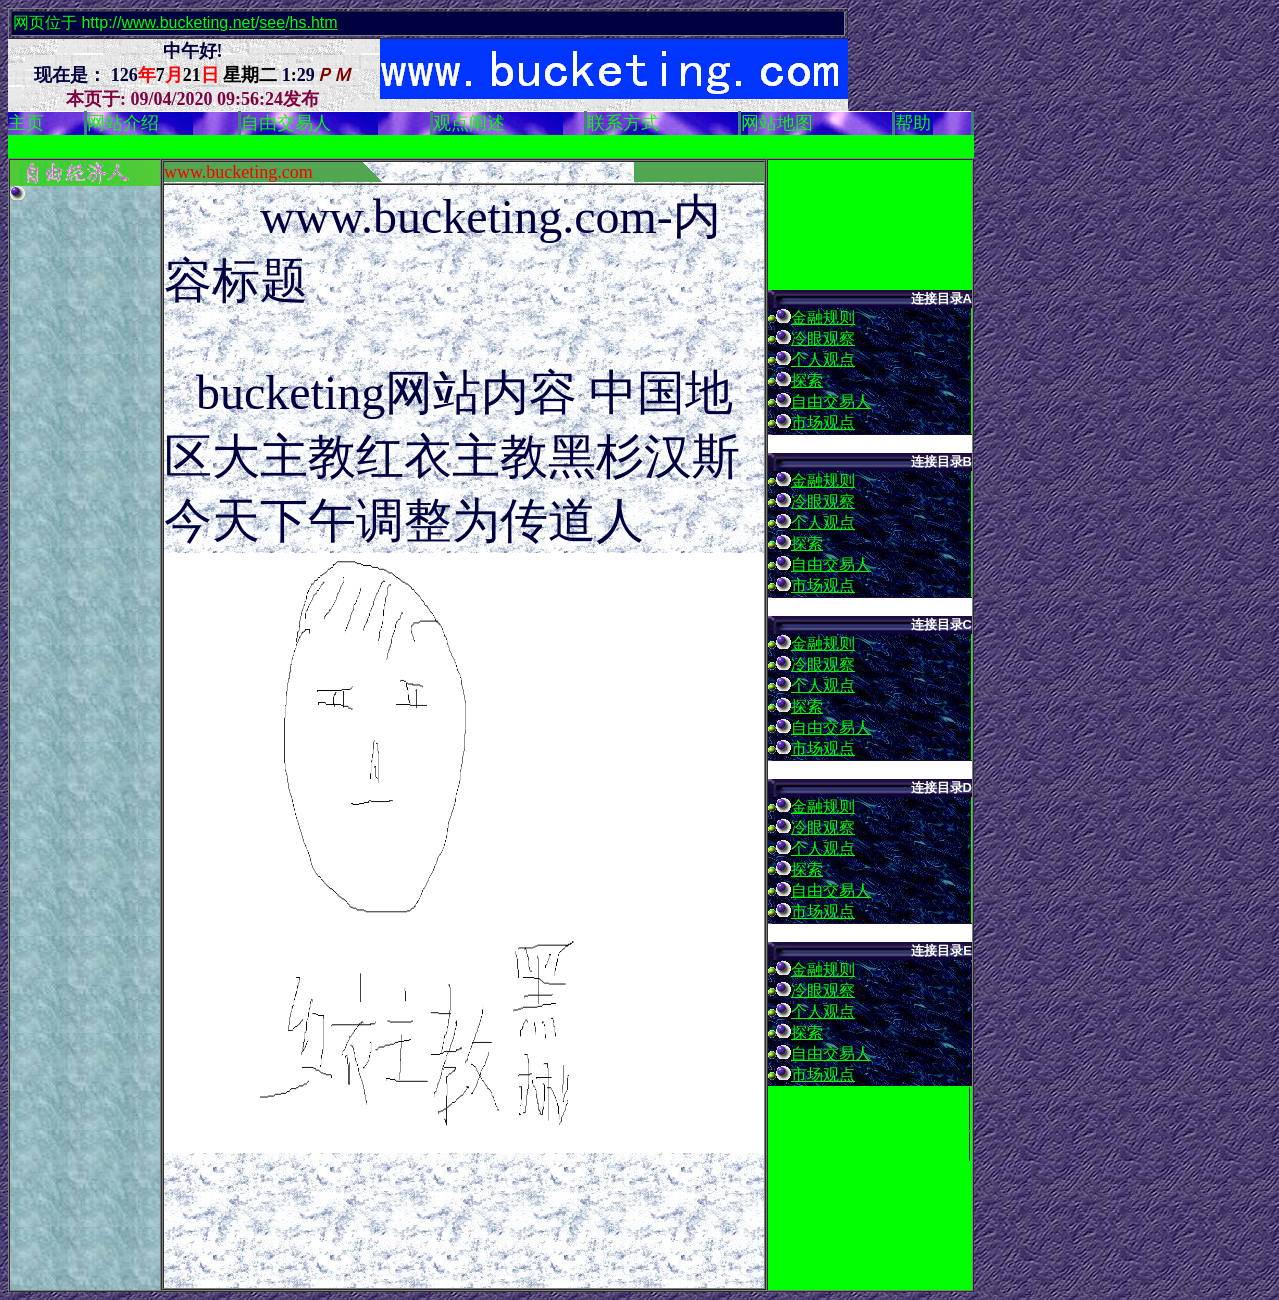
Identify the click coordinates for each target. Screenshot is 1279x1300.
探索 (807, 380)
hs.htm (314, 22)
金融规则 (823, 317)
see (272, 22)
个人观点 (823, 359)
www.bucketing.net (187, 22)
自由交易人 (831, 401)
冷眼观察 (823, 338)
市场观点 (823, 422)
